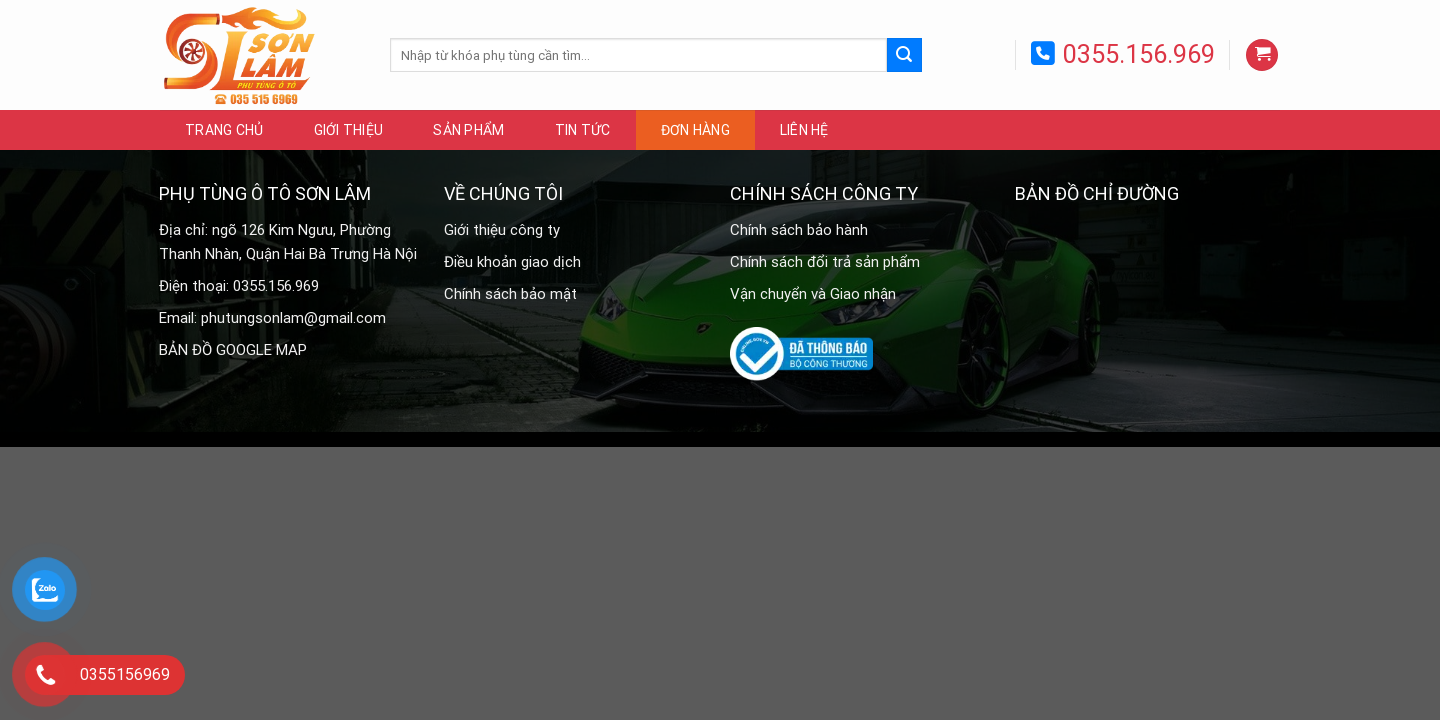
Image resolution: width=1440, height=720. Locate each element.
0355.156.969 (1139, 54)
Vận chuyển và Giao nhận (813, 294)
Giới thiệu (349, 130)
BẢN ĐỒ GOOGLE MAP (233, 350)
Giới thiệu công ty (502, 230)
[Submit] (904, 55)
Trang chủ (224, 130)
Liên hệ (804, 130)
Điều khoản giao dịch (512, 262)
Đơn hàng (695, 130)
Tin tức (583, 130)
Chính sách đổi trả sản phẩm (825, 262)
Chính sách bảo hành (799, 230)
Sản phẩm (468, 130)
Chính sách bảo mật (510, 294)
